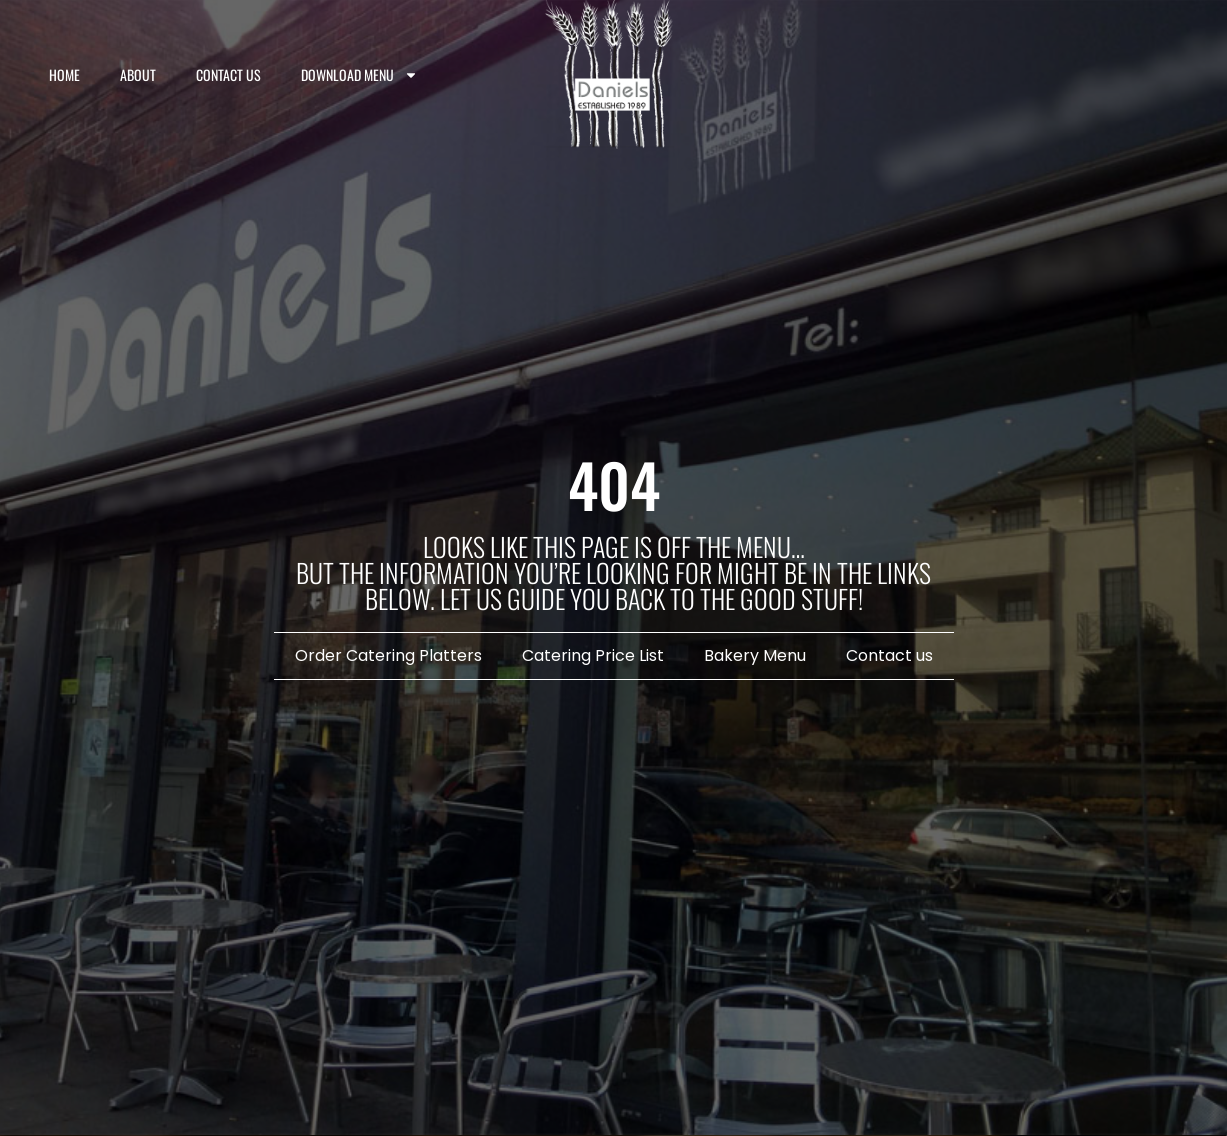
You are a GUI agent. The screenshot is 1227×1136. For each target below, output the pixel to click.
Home (64, 74)
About (138, 74)
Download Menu (359, 75)
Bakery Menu (755, 655)
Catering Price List (593, 655)
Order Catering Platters (388, 655)
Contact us (228, 74)
